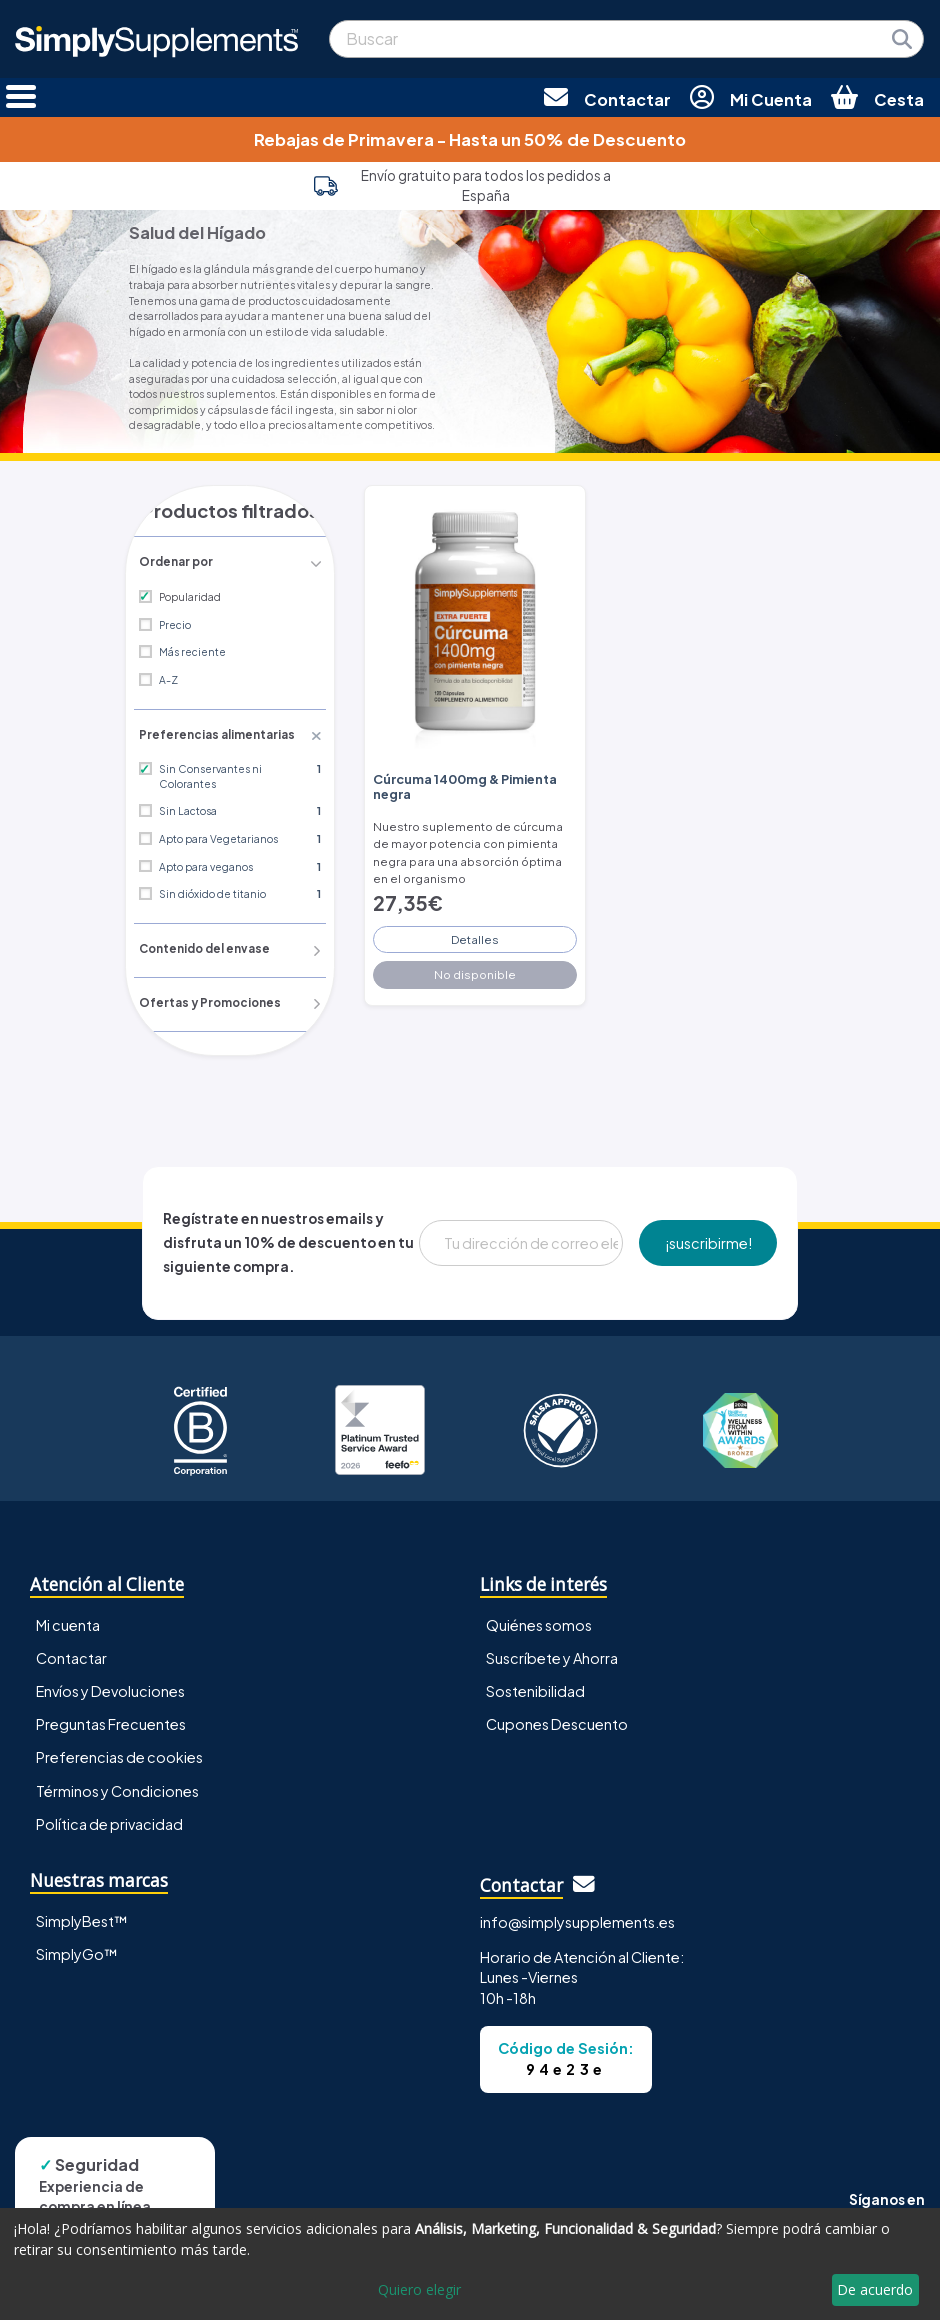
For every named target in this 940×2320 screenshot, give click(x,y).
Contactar (71, 1656)
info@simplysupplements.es (577, 1920)
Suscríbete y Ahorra (552, 1656)
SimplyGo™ (77, 1952)
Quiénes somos (539, 1623)
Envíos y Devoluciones (110, 1689)
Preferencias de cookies (119, 1755)
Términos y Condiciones (117, 1788)
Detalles (475, 934)
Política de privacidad (109, 1821)
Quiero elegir (419, 2289)
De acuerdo (875, 2289)
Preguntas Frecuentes (111, 1722)
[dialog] (470, 2264)
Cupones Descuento (557, 1722)
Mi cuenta (68, 1623)
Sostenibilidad (535, 1689)
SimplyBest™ (82, 1919)
